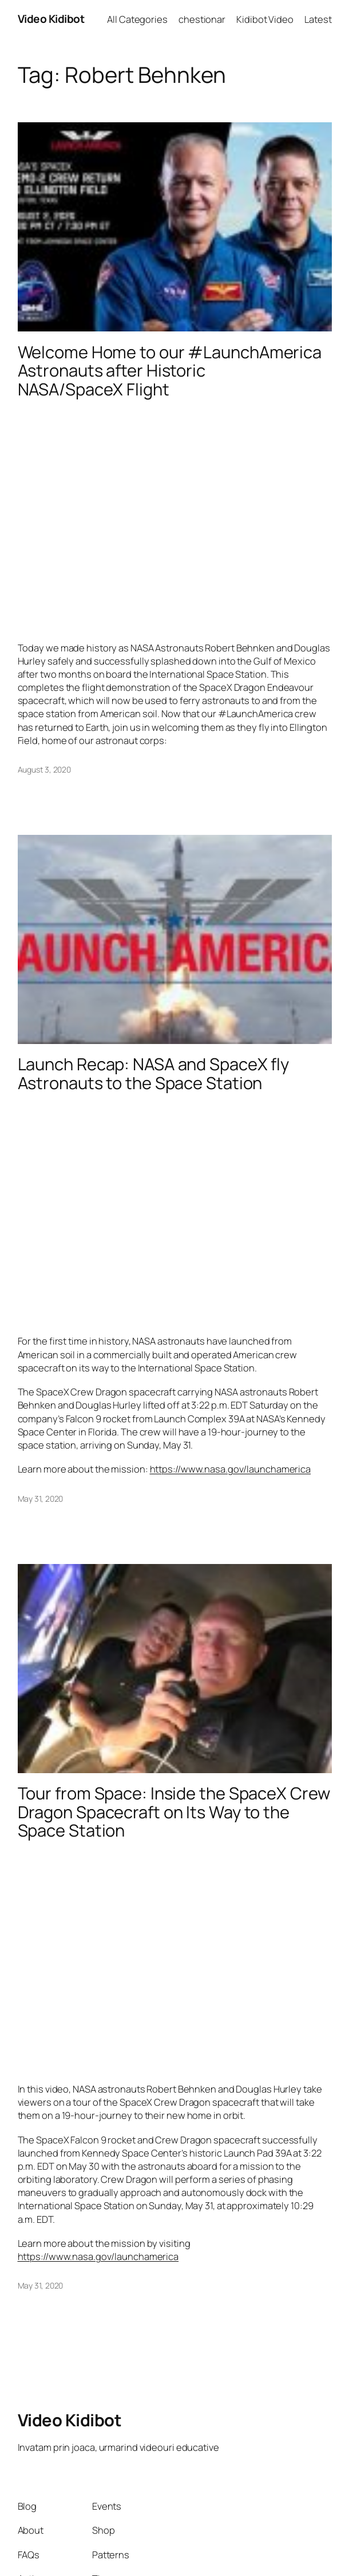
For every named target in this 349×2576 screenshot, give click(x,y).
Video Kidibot (51, 18)
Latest (317, 19)
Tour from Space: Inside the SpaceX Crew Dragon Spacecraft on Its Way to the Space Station (174, 1812)
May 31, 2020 (41, 1498)
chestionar (202, 19)
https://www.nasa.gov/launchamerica (230, 1468)
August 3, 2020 (45, 769)
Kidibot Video (265, 19)
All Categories (137, 19)
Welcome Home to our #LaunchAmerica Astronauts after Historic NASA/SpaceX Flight (170, 371)
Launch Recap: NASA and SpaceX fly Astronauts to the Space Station (153, 1074)
